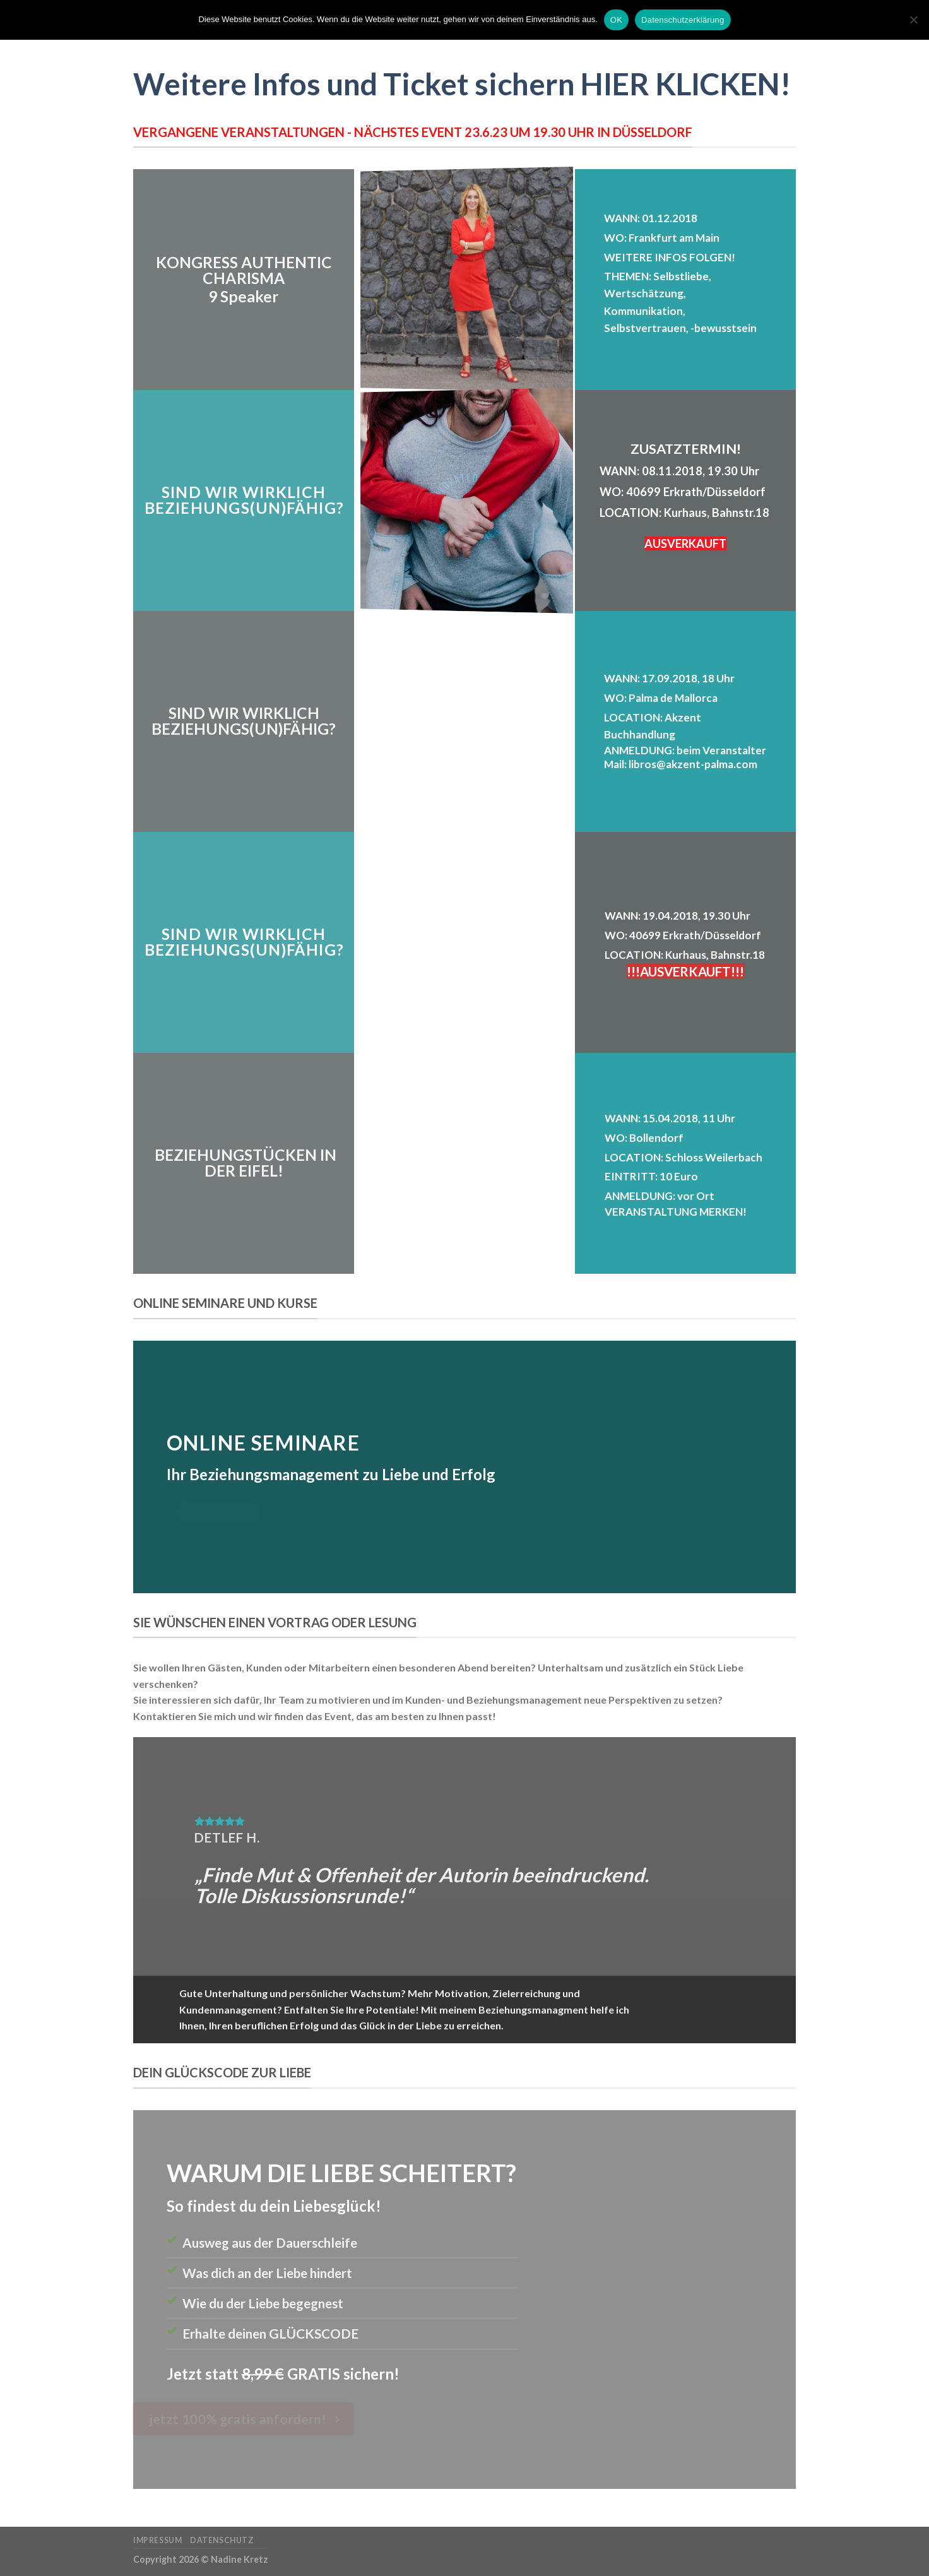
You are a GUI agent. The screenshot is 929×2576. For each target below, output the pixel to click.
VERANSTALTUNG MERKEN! (676, 1211)
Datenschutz (222, 2540)
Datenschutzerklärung (682, 20)
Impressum (157, 2540)
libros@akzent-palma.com (693, 764)
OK (616, 20)
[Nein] (913, 23)
